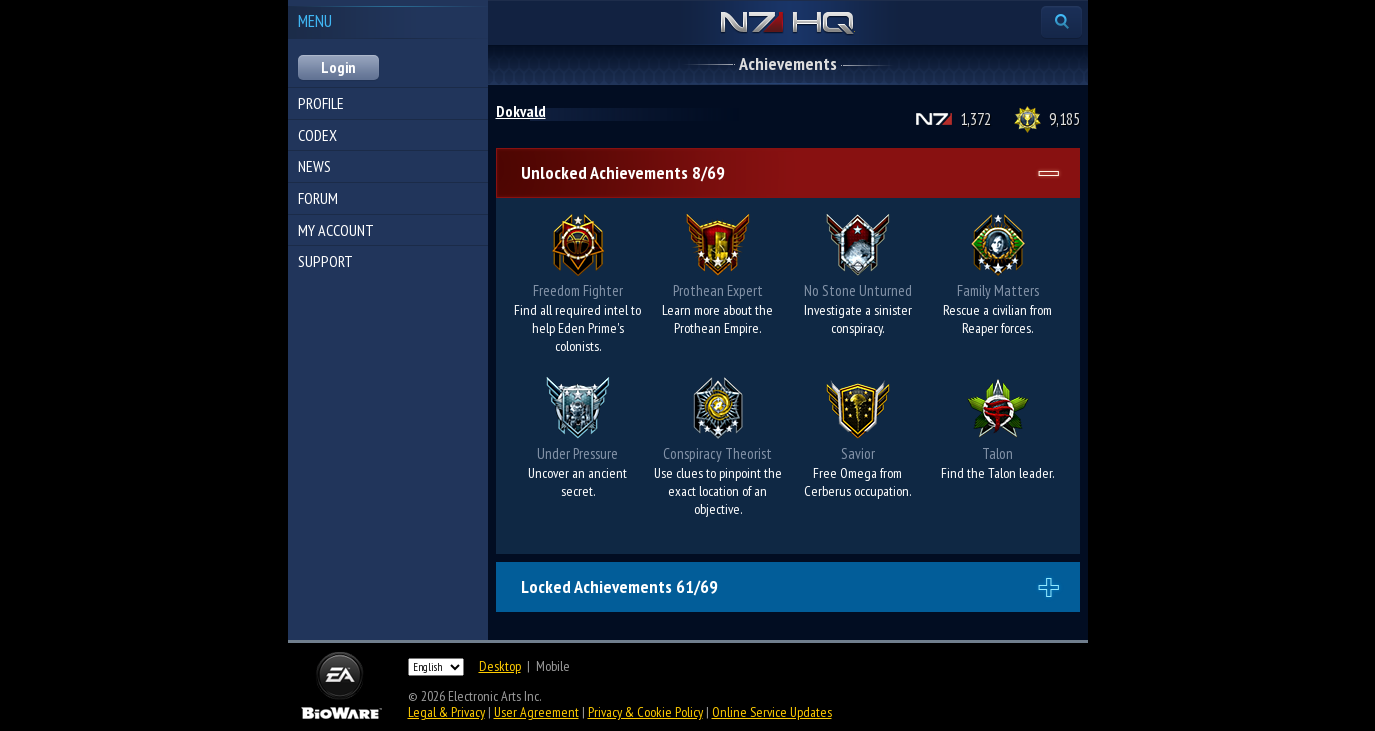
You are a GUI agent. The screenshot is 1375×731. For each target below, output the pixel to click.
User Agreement (536, 712)
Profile (321, 103)
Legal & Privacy (446, 712)
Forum (318, 198)
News (314, 166)
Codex (317, 135)
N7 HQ (787, 24)
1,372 (975, 119)
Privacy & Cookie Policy (645, 712)
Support (325, 261)
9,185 (1064, 119)
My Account (336, 230)
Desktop (500, 666)
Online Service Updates (772, 712)
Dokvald (521, 111)
